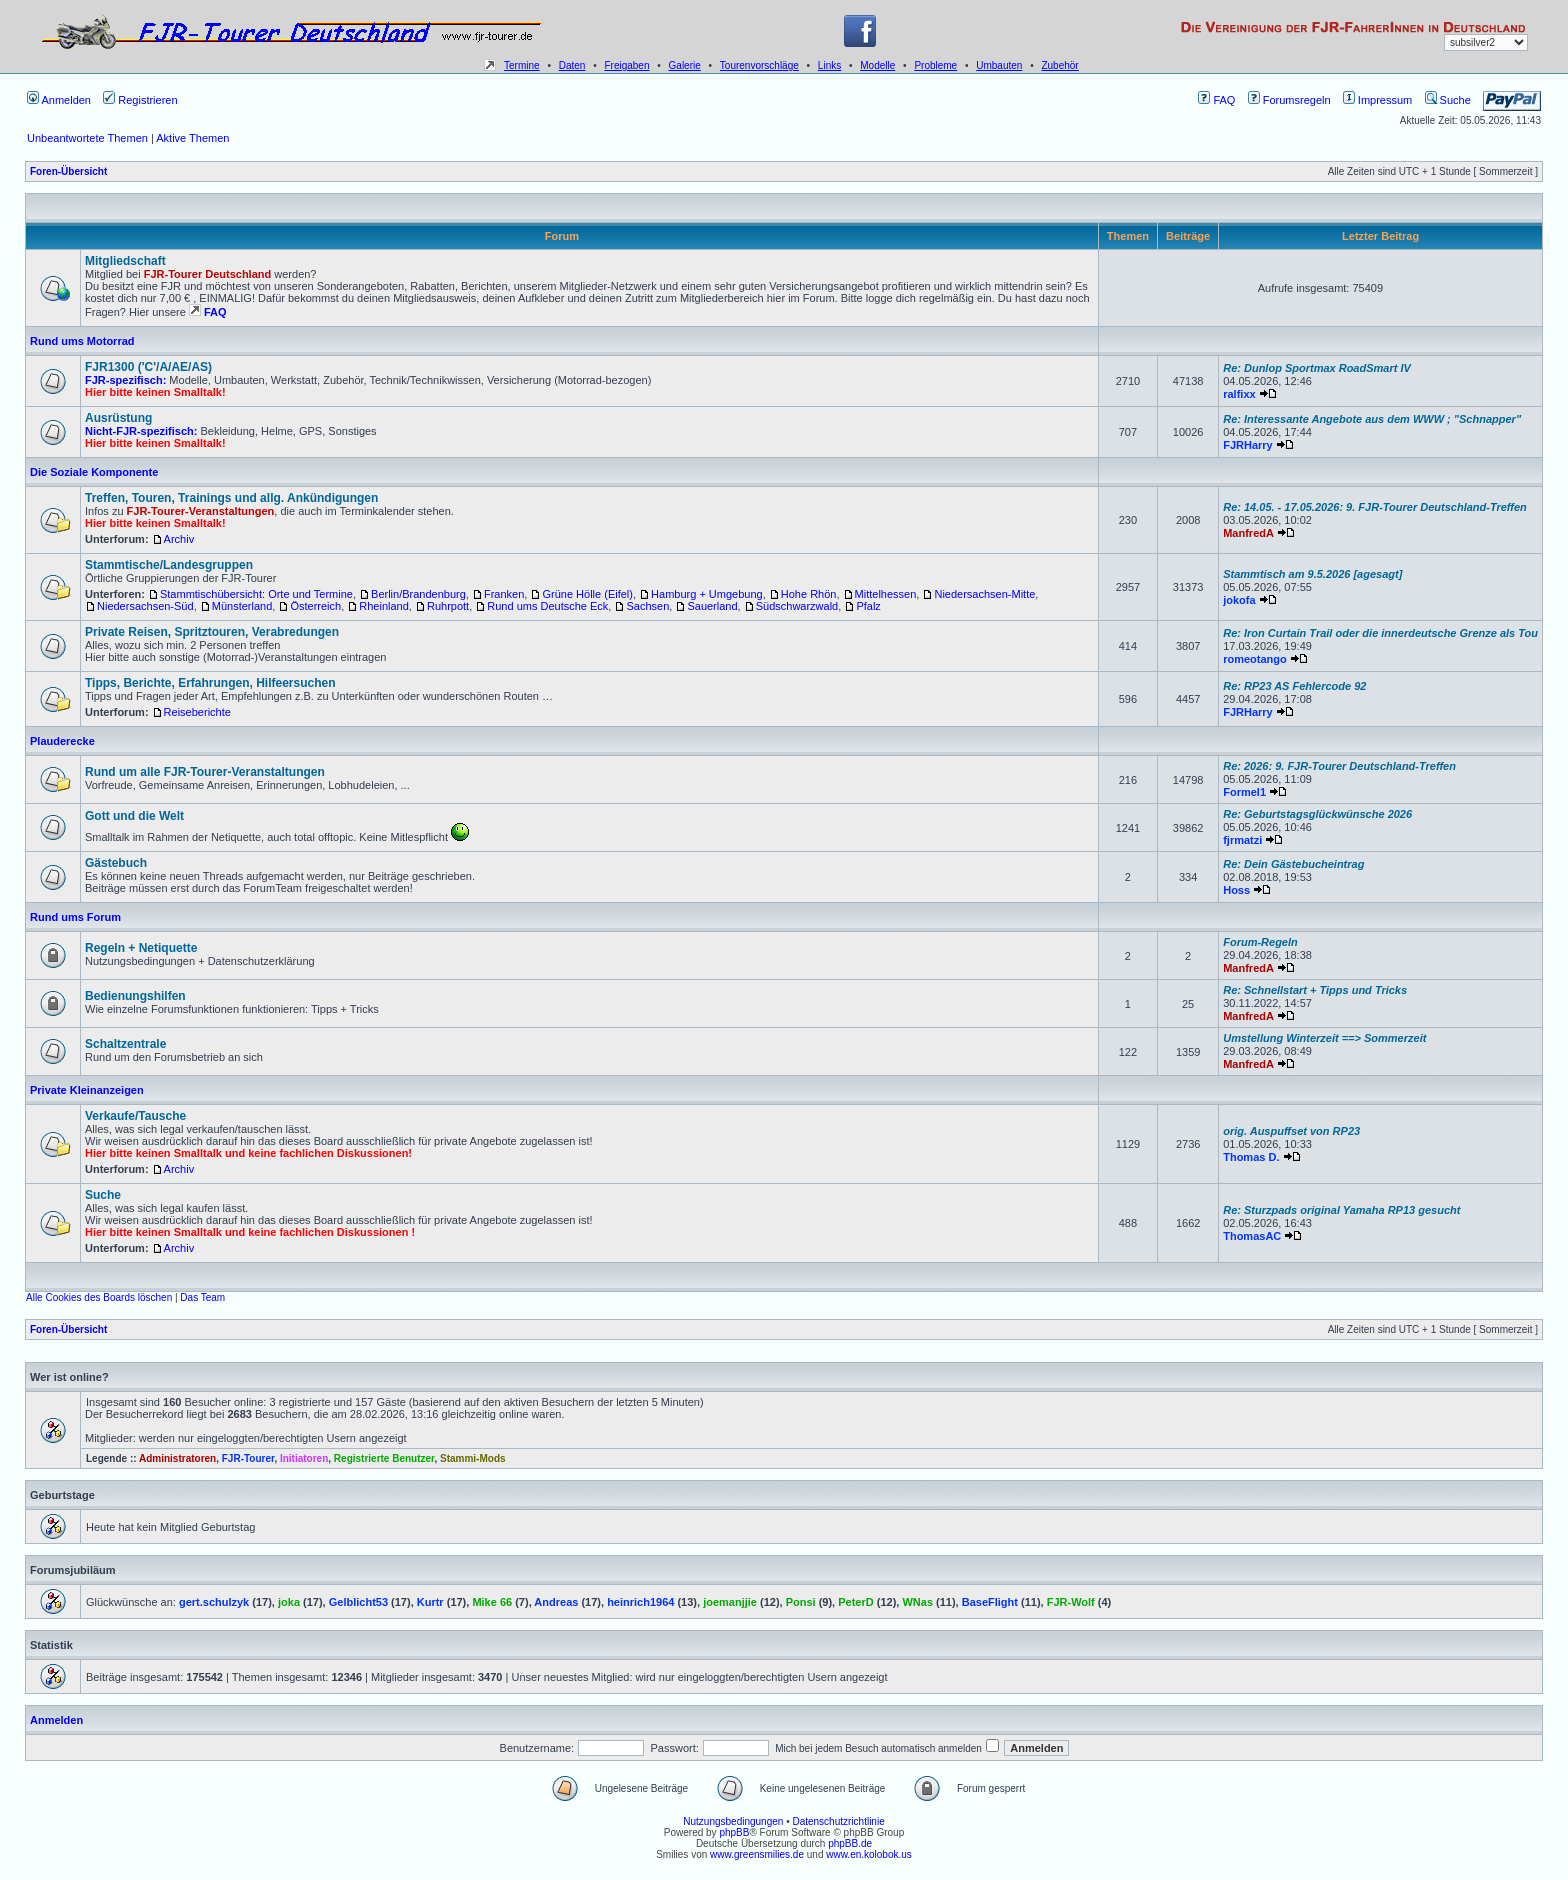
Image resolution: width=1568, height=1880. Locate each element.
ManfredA (1248, 533)
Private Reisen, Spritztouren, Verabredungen (212, 632)
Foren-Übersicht (68, 171)
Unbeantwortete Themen (87, 138)
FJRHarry (1248, 445)
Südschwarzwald (797, 606)
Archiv (179, 539)
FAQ (1216, 100)
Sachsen (647, 606)
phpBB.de (850, 1843)
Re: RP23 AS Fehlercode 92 (1294, 686)
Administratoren (177, 1458)
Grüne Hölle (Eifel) (587, 594)
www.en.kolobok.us (869, 1854)
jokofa (1239, 600)
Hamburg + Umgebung (707, 594)
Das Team (202, 1297)
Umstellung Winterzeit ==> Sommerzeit (1324, 1038)
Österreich (315, 606)
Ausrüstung (118, 418)
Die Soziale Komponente (94, 472)
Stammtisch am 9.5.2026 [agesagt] (1312, 574)
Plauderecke (62, 741)
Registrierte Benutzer (384, 1458)
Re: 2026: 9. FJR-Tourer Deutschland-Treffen (1339, 766)
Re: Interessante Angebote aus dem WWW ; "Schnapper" (1372, 419)
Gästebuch (116, 863)
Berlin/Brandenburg (418, 594)
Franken (504, 594)
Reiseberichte (197, 712)
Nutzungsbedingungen (733, 1821)
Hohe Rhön (809, 594)
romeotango (1255, 659)
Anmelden (59, 100)
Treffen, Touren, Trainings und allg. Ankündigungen (231, 498)
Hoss (1236, 890)
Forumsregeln (1289, 100)
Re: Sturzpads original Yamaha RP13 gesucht (1341, 1210)
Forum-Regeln (1260, 942)
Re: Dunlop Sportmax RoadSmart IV (1317, 368)
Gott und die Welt (134, 816)
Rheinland (384, 606)
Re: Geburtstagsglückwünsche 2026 (1317, 814)
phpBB (734, 1832)
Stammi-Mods (473, 1458)
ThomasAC (1252, 1236)
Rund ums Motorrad (82, 341)
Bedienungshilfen (135, 996)
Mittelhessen (886, 594)
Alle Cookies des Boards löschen (99, 1297)
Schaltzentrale (125, 1044)
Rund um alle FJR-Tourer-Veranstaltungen (205, 772)
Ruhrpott (448, 606)
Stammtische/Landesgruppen (169, 565)
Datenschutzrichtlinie (838, 1821)
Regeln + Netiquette (141, 948)
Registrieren (140, 100)
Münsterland (242, 606)
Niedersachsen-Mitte (984, 594)
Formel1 (1244, 792)
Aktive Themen (192, 138)
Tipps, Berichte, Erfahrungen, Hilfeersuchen (210, 683)
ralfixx (1239, 394)
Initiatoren (304, 1458)
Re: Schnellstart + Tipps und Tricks (1315, 990)
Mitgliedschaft (125, 261)
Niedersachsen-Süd (145, 606)
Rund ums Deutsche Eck (547, 606)
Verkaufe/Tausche (135, 1116)
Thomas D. (1251, 1157)
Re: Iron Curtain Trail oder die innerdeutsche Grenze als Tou (1380, 633)
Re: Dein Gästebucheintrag (1293, 864)
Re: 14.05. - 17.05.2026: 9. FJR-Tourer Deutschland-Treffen (1375, 507)
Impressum (1377, 100)
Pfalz (868, 606)
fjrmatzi (1242, 840)
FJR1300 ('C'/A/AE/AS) (148, 367)
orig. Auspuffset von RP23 (1291, 1131)
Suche (1448, 100)
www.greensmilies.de (757, 1854)
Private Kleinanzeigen (87, 1090)
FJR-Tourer (248, 1458)
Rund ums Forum (75, 917)
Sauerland (712, 606)
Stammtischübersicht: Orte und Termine (256, 594)
